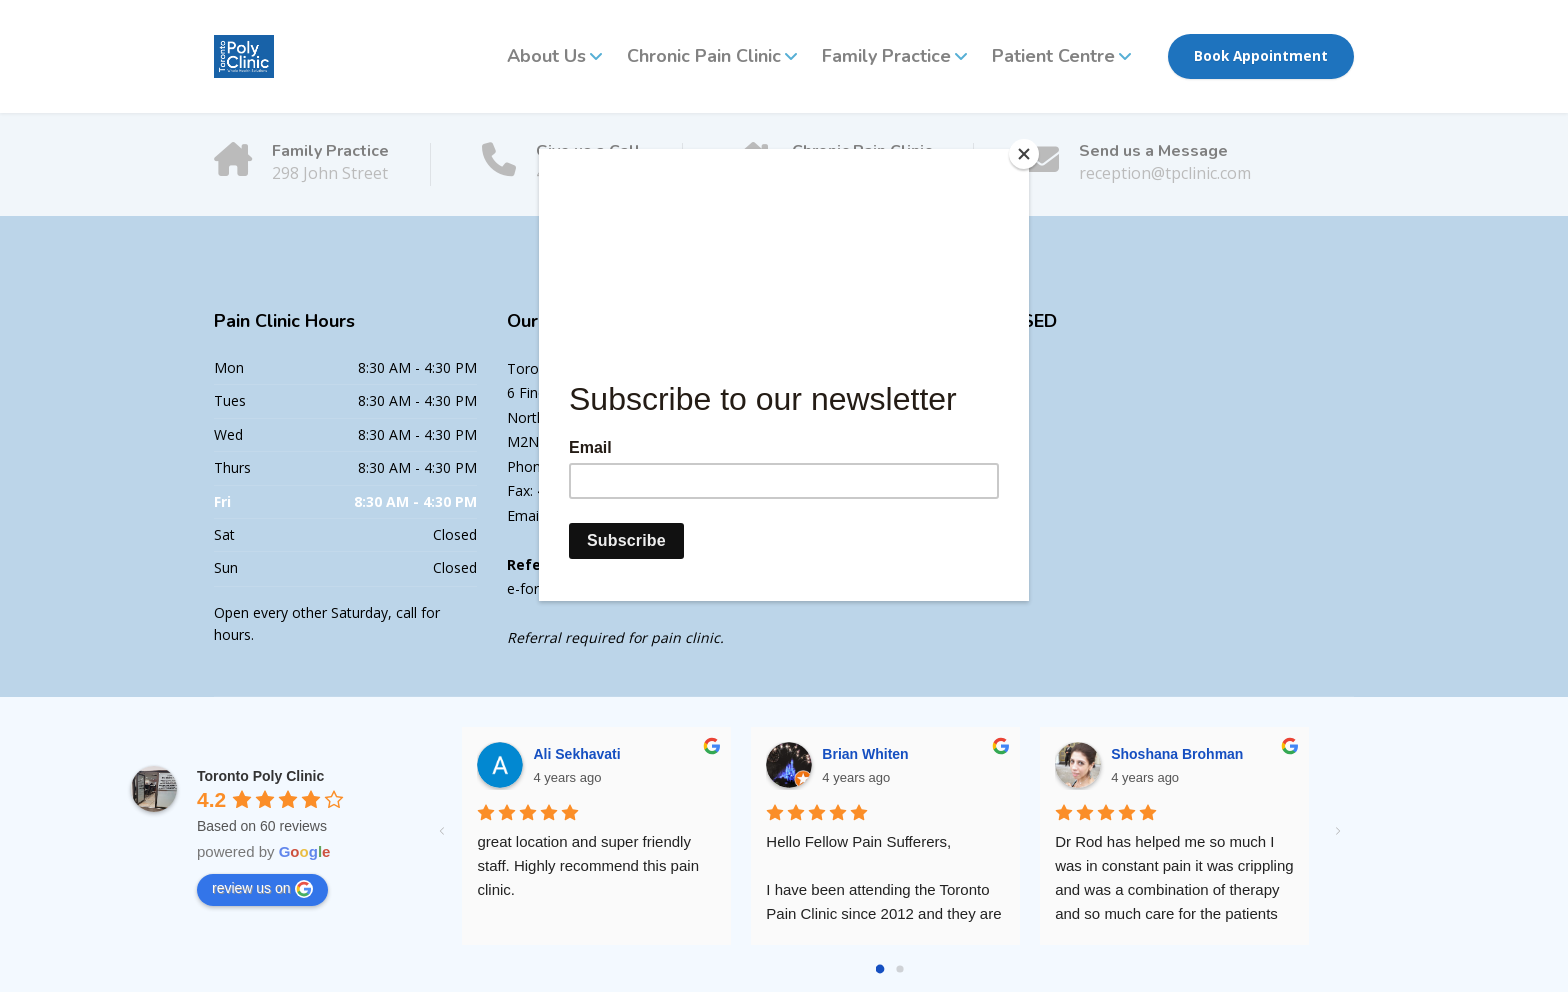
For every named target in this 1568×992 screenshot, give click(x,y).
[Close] (1024, 154)
